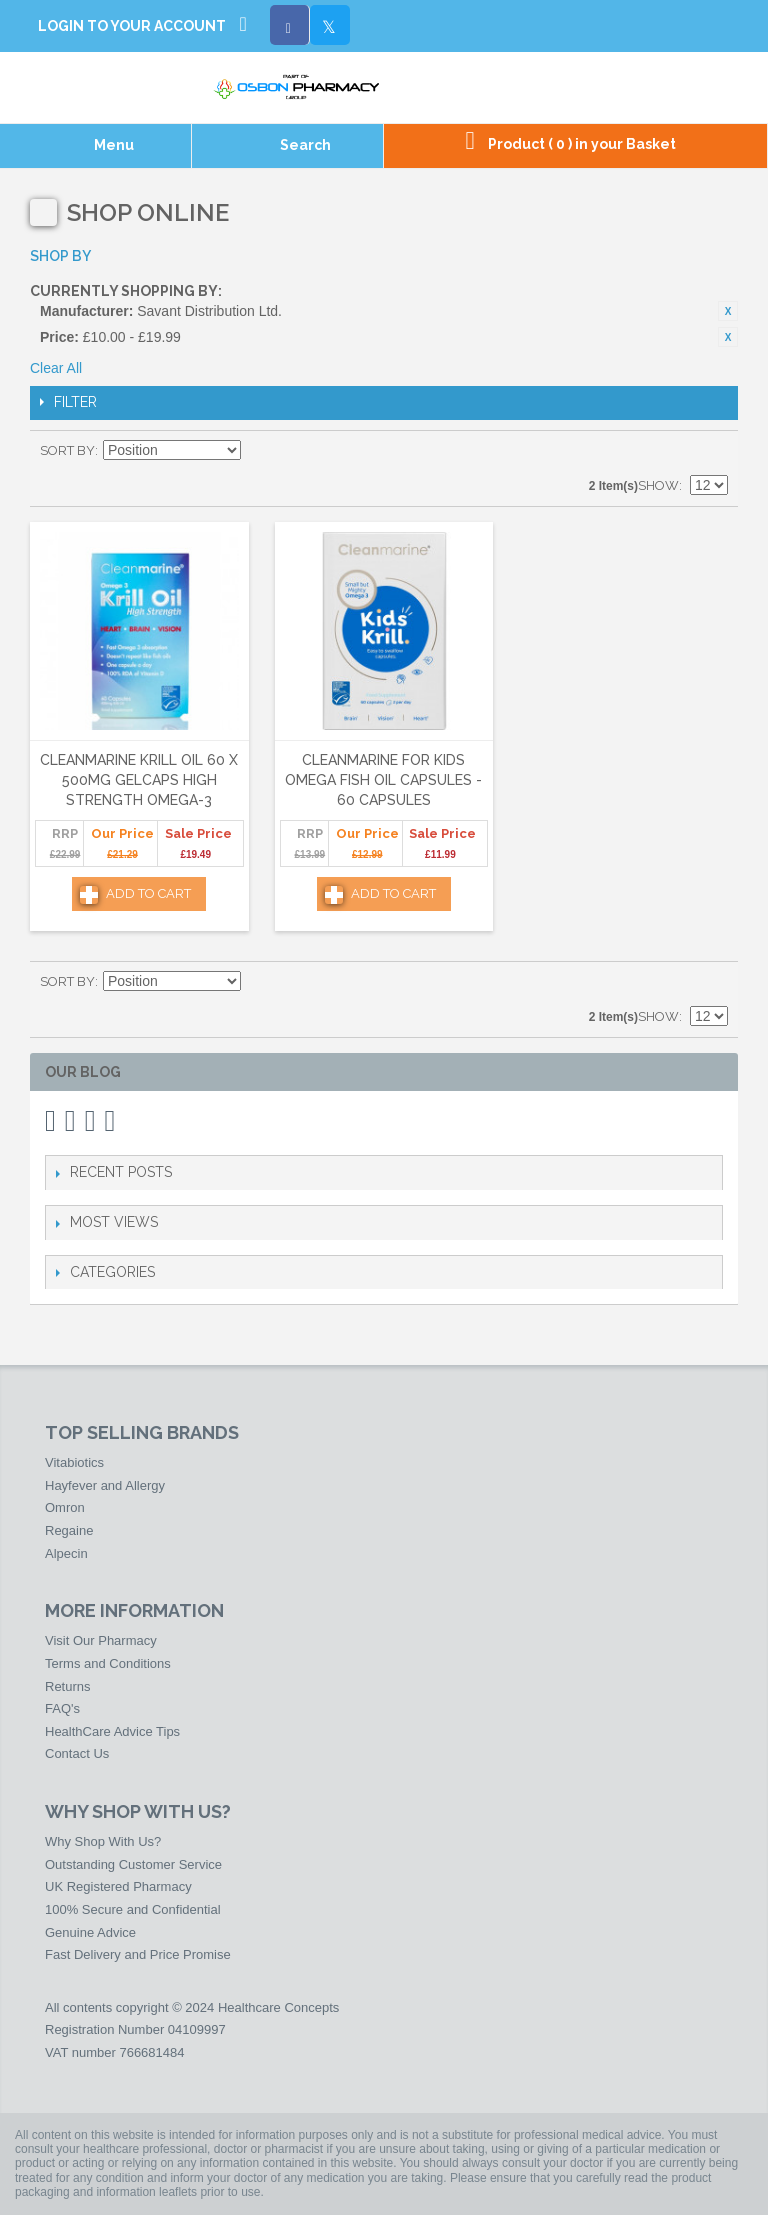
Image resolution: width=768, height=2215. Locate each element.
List (713, 451)
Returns (68, 1686)
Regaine (69, 1530)
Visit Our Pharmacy (101, 1640)
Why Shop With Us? (103, 1841)
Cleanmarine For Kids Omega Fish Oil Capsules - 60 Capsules (383, 779)
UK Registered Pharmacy (118, 1886)
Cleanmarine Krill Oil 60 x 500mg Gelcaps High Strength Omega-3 (139, 779)
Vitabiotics (74, 1462)
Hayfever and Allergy (105, 1485)
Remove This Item (728, 311)
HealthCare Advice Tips (112, 1731)
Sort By (67, 450)
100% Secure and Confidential (133, 1909)
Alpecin (66, 1553)
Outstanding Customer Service (133, 1864)
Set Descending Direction (259, 451)
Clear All (56, 368)
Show (658, 485)
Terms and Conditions (108, 1663)
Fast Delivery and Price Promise (138, 1954)
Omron (65, 1507)
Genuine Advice (90, 1932)
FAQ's (62, 1708)
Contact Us (77, 1753)
